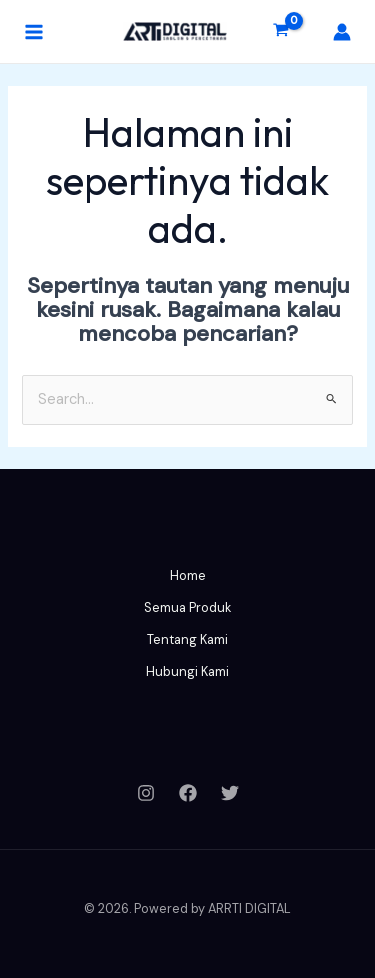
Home (188, 575)
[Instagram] (146, 793)
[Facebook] (188, 793)
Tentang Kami (187, 639)
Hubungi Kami (187, 671)
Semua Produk (187, 607)
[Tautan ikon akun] (342, 32)
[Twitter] (230, 793)
